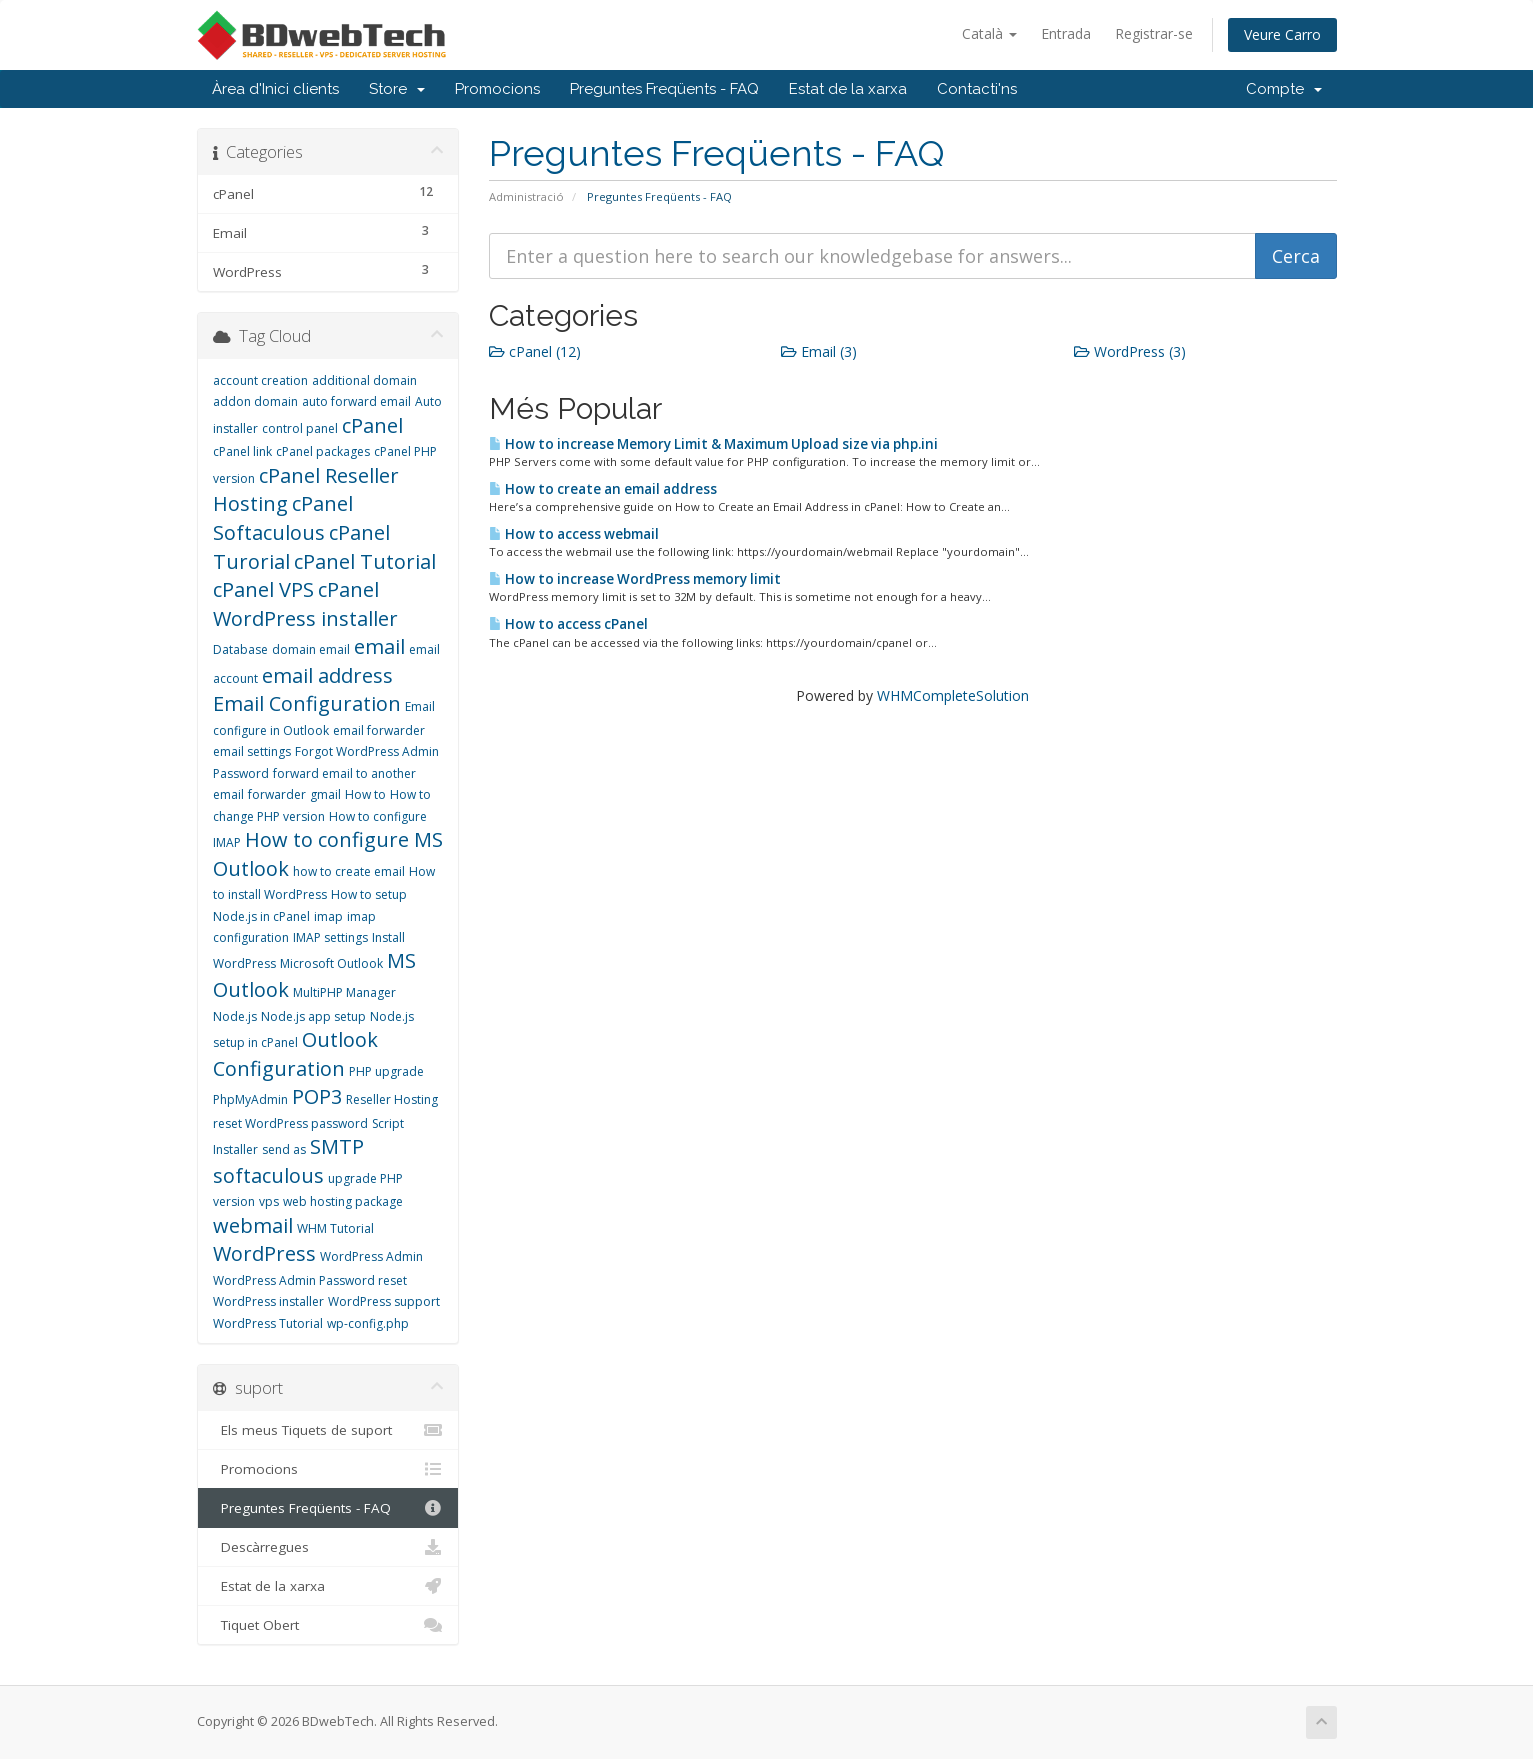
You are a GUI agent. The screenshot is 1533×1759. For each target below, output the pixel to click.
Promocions (497, 89)
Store (397, 89)
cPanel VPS (263, 589)
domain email (311, 649)
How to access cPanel (568, 624)
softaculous (268, 1175)
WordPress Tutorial (268, 1323)
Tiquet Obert (328, 1625)
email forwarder (379, 730)
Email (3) (819, 351)
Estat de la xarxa (848, 89)
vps (269, 1201)
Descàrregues (328, 1547)
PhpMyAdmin (250, 1099)
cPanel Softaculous (283, 518)
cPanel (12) (535, 351)
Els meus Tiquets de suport (328, 1430)
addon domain (255, 401)
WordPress (264, 1253)
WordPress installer (268, 1301)
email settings (252, 751)
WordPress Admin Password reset (310, 1280)
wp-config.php (368, 1323)
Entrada (1066, 33)
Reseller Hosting (392, 1099)
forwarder (277, 794)
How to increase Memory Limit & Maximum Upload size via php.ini (713, 444)
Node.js (235, 1016)
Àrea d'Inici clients (275, 89)
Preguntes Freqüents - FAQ (664, 89)
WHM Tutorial (335, 1228)
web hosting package (343, 1201)
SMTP (337, 1146)
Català (989, 33)
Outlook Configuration (295, 1054)
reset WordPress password (290, 1123)
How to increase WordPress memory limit (635, 579)
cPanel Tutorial (365, 561)
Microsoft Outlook (331, 963)
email (379, 646)
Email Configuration (307, 703)
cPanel (372, 425)
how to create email (349, 871)
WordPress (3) (1130, 351)
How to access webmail (574, 534)
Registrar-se (1154, 33)
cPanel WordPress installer (305, 604)
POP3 (317, 1096)
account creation (260, 380)
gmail (325, 794)
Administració (526, 196)
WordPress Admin (371, 1256)
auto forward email (356, 401)
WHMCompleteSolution (953, 695)
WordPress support (384, 1301)
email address (327, 675)
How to (365, 794)
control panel (300, 428)
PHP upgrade (386, 1071)
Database (240, 649)
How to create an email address (603, 489)
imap (328, 916)
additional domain (364, 380)
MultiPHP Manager (344, 992)
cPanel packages (323, 451)
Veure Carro (1282, 34)
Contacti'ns (977, 89)
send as (284, 1149)
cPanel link (242, 451)
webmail (253, 1225)
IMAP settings (330, 937)
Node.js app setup (313, 1016)
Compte (1284, 89)
